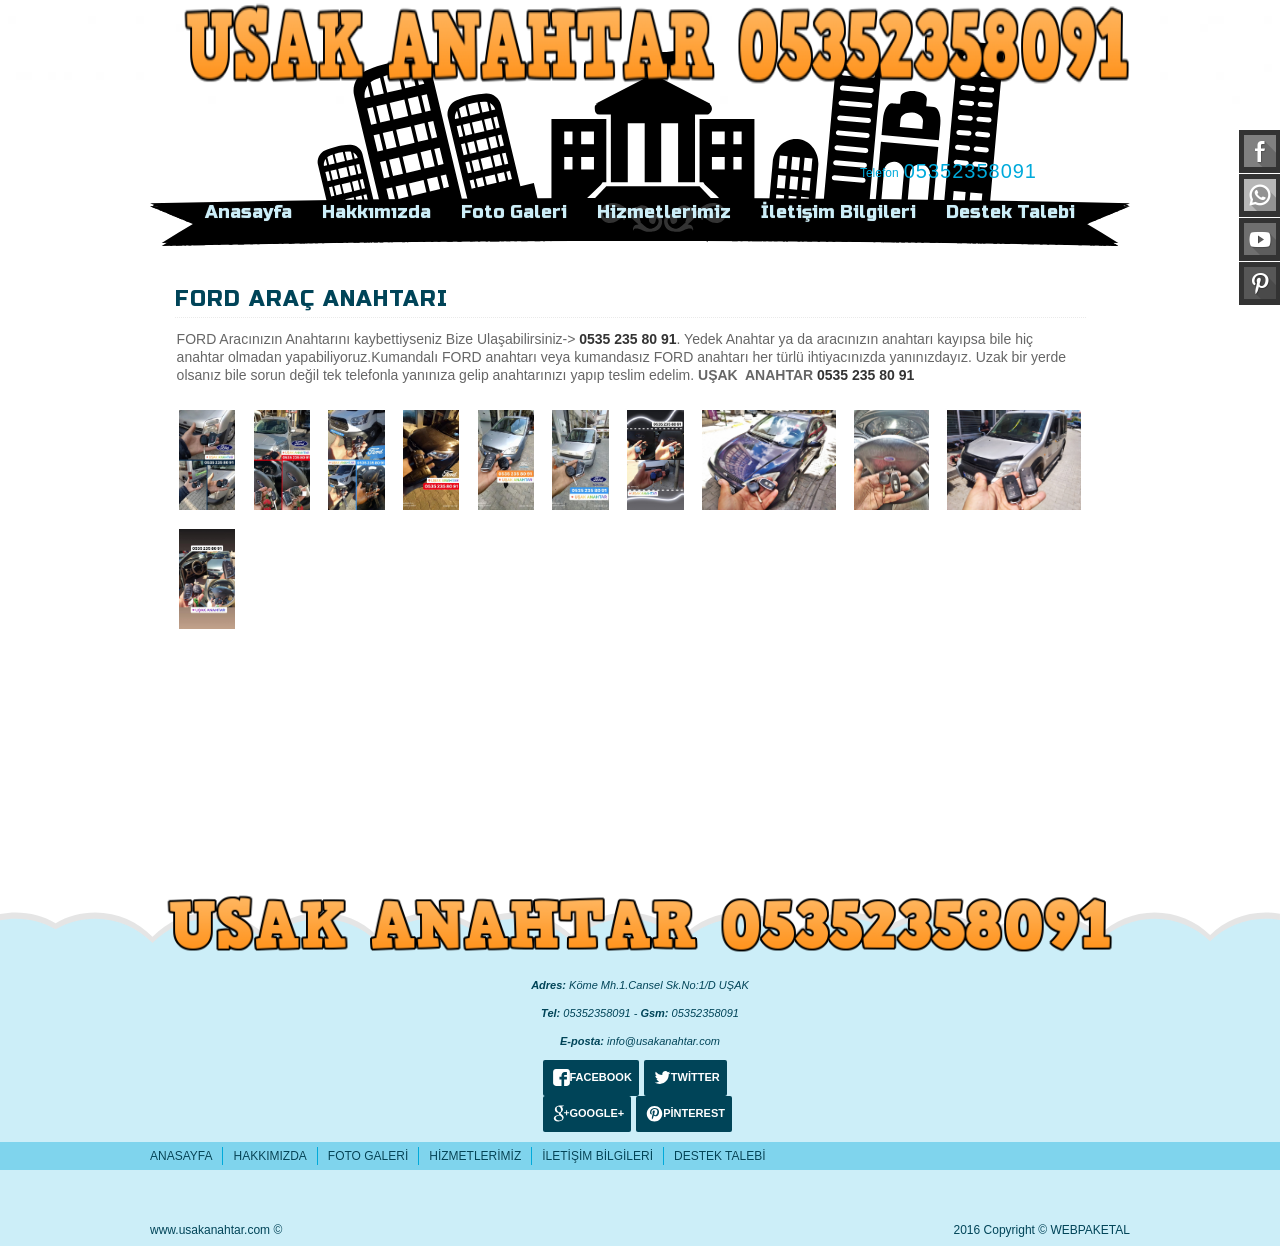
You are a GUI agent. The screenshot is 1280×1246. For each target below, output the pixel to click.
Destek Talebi (1010, 212)
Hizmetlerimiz (664, 212)
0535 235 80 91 (627, 339)
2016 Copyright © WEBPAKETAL (1042, 1230)
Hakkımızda (376, 212)
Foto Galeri (514, 212)
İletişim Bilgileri (838, 212)
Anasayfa (248, 212)
